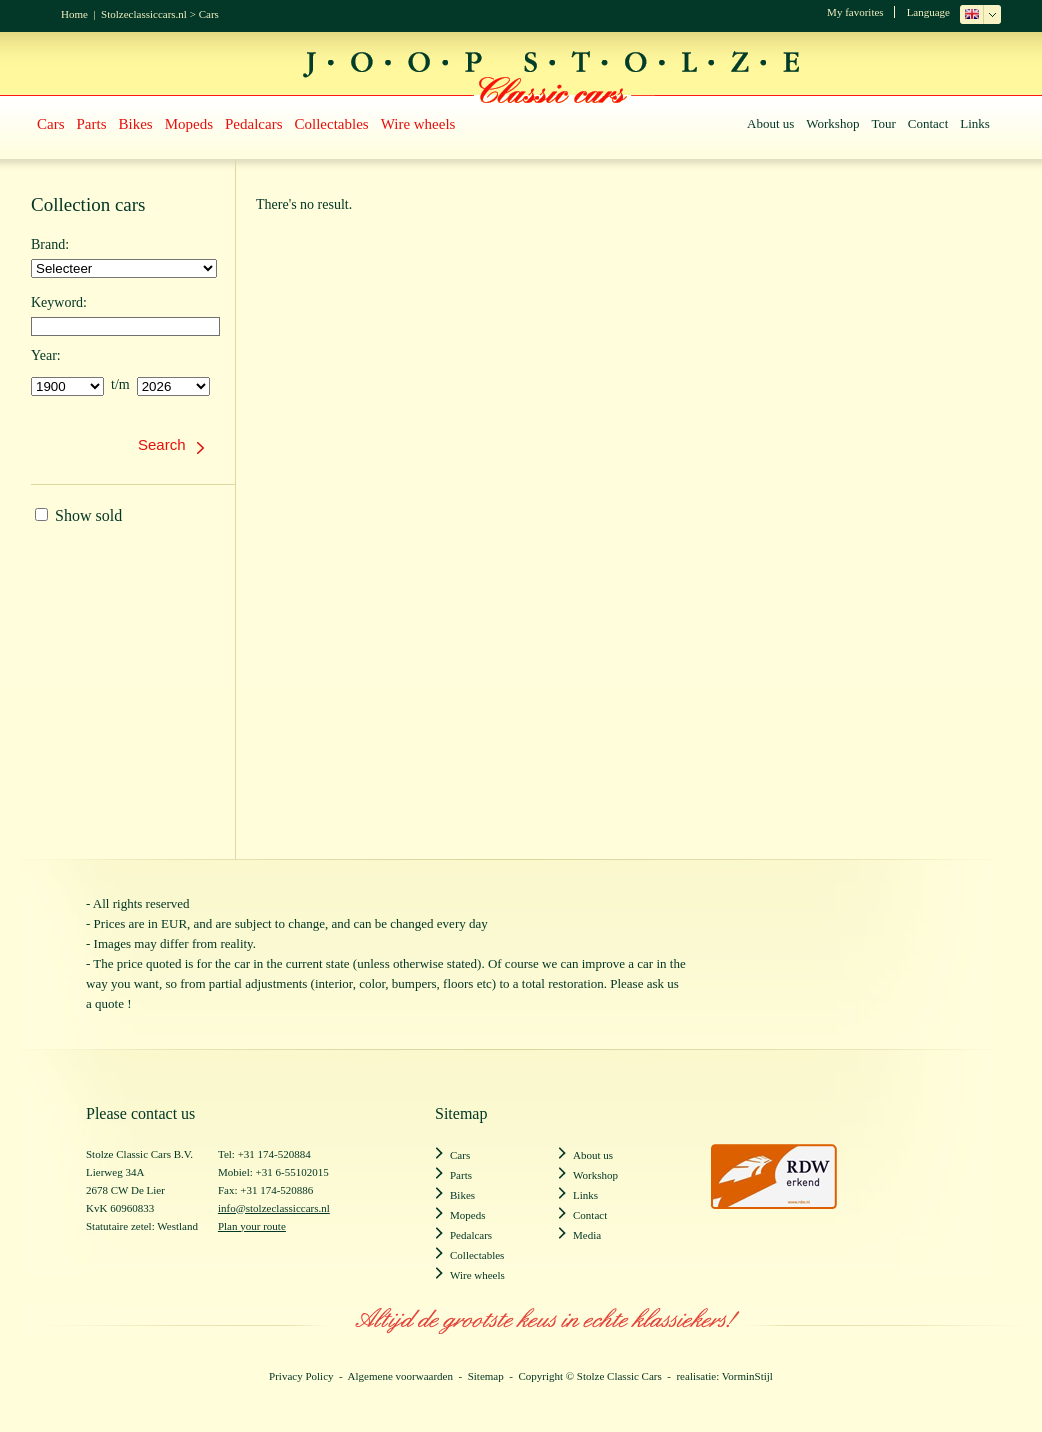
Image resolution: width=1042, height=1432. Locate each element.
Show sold (78, 515)
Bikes (136, 124)
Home (74, 14)
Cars (209, 14)
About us (770, 123)
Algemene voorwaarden (400, 1376)
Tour (883, 123)
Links (975, 123)
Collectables (332, 124)
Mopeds (189, 124)
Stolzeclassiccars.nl (144, 14)
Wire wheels (418, 124)
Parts (92, 124)
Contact (928, 123)
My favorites (855, 12)
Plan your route (252, 1226)
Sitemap (486, 1376)
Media (587, 1235)
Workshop (832, 123)
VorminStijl (747, 1376)
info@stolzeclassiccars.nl (274, 1208)
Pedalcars (253, 124)
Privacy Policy (301, 1376)
